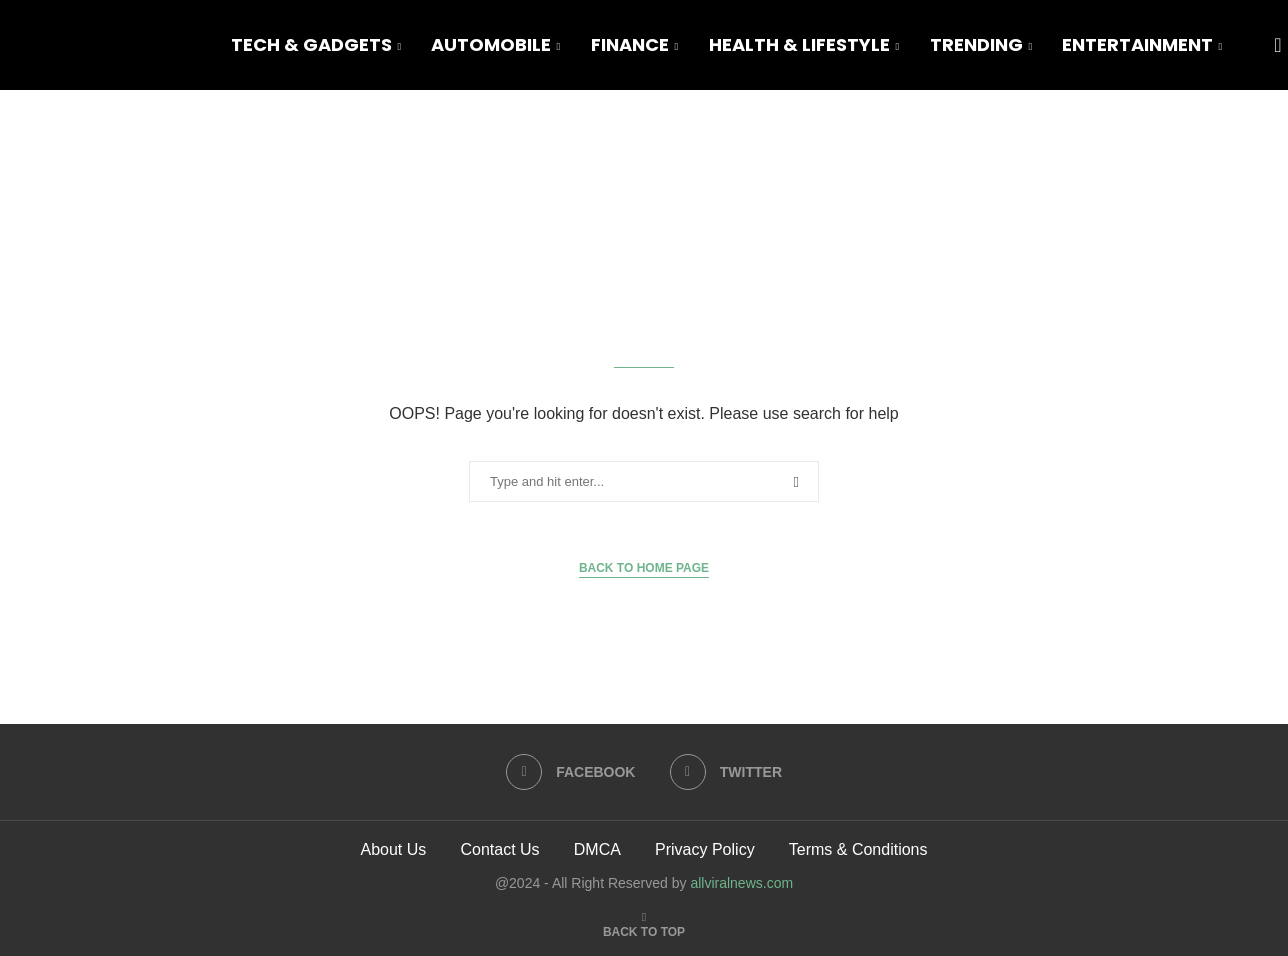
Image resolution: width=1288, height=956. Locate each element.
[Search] (1278, 45)
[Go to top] (644, 930)
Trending (976, 44)
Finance (630, 44)
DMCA (597, 849)
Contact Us (499, 849)
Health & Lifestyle (799, 44)
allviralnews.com (741, 883)
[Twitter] (726, 772)
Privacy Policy (705, 849)
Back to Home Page (644, 568)
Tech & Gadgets (311, 44)
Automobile (491, 44)
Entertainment (1137, 44)
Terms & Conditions (858, 849)
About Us (393, 849)
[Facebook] (571, 772)
